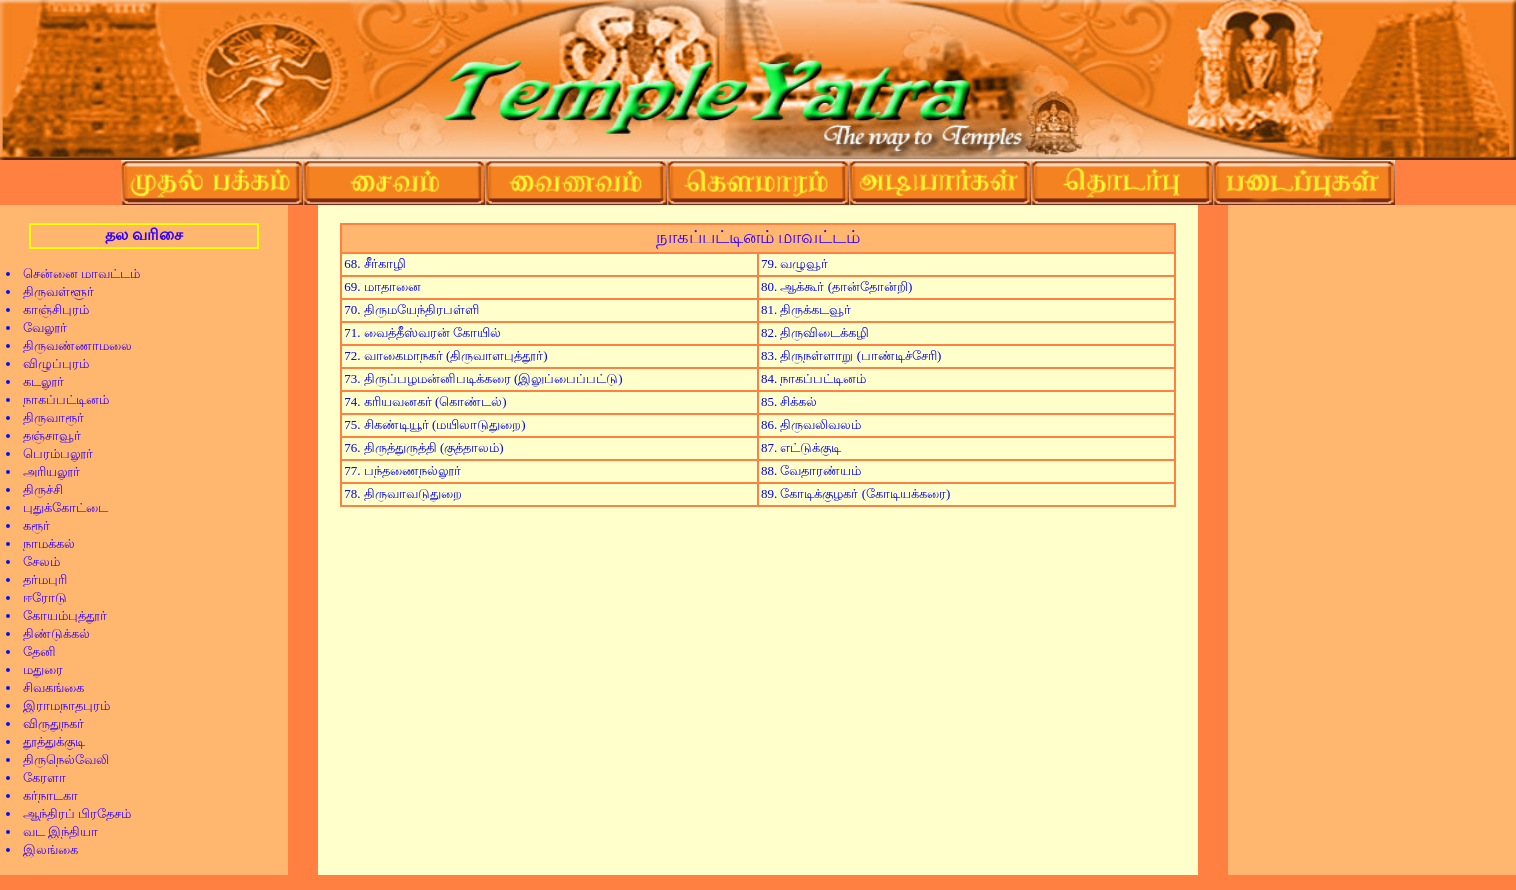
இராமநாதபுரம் (60, 705)
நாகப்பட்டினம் (59, 399)
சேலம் (35, 561)
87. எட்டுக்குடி (801, 447)
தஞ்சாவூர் (45, 435)
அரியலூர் (45, 471)
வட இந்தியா (54, 831)
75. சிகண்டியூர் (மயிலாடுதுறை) (434, 424)
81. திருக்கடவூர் (806, 309)
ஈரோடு (38, 597)
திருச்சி (36, 489)
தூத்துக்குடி (47, 741)
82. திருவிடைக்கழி (815, 332)
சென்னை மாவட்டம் (75, 273)
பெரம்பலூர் (51, 453)
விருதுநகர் (47, 723)
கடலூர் (37, 381)
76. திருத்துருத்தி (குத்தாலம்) (423, 447)
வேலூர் (38, 327)
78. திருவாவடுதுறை (402, 493)
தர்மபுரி (38, 579)
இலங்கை (44, 849)
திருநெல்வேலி (59, 759)
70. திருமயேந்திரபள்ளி (411, 309)
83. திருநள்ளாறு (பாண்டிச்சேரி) (851, 355)
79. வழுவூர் (794, 263)
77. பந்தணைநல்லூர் (402, 470)
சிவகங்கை (47, 687)
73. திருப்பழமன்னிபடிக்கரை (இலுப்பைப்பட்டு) (483, 378)
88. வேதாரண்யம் (811, 470)
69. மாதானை (382, 286)
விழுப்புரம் (49, 363)
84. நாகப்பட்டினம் (813, 378)
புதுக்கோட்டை (59, 507)
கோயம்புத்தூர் (58, 615)
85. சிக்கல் (789, 401)
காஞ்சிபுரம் (49, 309)
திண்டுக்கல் (50, 633)
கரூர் (30, 525)
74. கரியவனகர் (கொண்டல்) (425, 401)
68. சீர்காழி (374, 263)
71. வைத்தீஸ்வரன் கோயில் (422, 332)
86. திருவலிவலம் (811, 424)
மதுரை (36, 669)
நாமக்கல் (42, 543)
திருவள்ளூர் (52, 291)
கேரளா (38, 777)
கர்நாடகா (44, 795)
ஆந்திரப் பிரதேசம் (70, 813)
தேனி (33, 651)
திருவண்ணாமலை (71, 345)
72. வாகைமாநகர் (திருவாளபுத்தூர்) (445, 355)
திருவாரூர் (47, 417)
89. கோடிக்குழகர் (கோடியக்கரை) (855, 493)
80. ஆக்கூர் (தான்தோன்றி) (836, 286)
